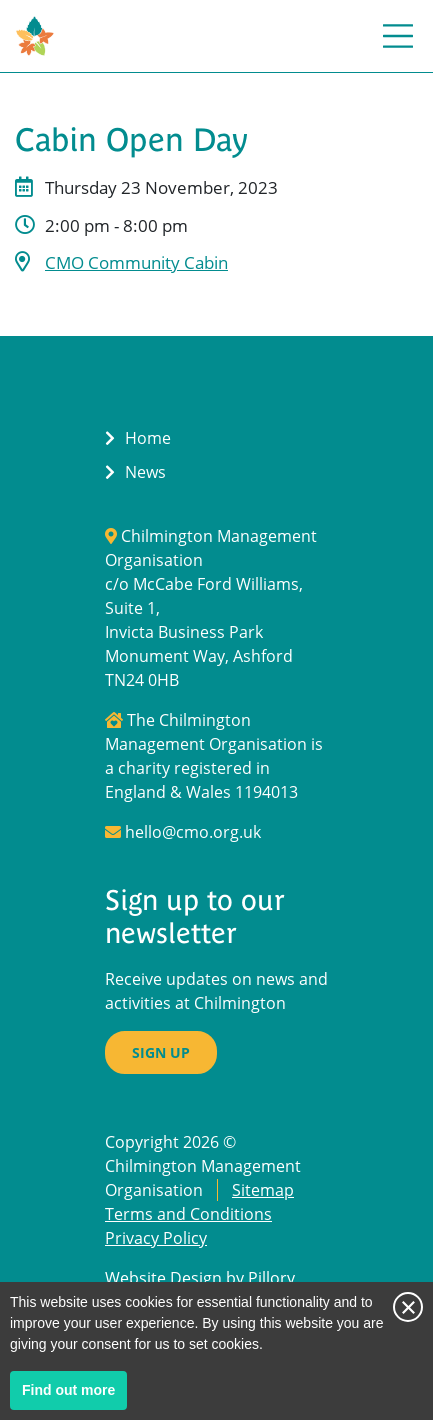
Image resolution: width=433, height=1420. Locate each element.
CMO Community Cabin (136, 262)
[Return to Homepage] (35, 36)
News (145, 472)
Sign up (161, 1052)
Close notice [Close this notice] (408, 1307)
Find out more (74, 1394)
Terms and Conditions (188, 1214)
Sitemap (263, 1190)
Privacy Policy (156, 1238)
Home (148, 438)
